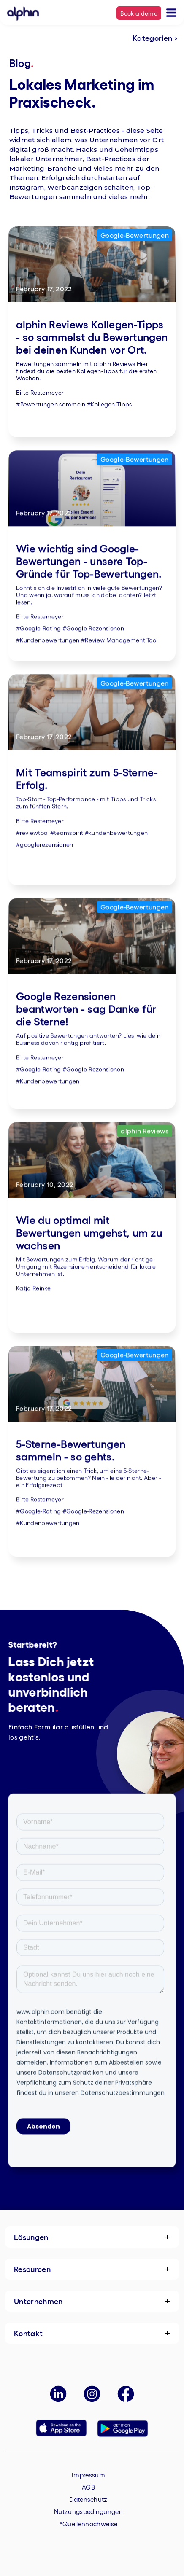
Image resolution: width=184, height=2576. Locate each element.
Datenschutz (88, 2499)
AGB (88, 2487)
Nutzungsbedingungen (88, 2511)
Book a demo (138, 13)
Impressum (88, 2475)
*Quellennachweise (88, 2524)
